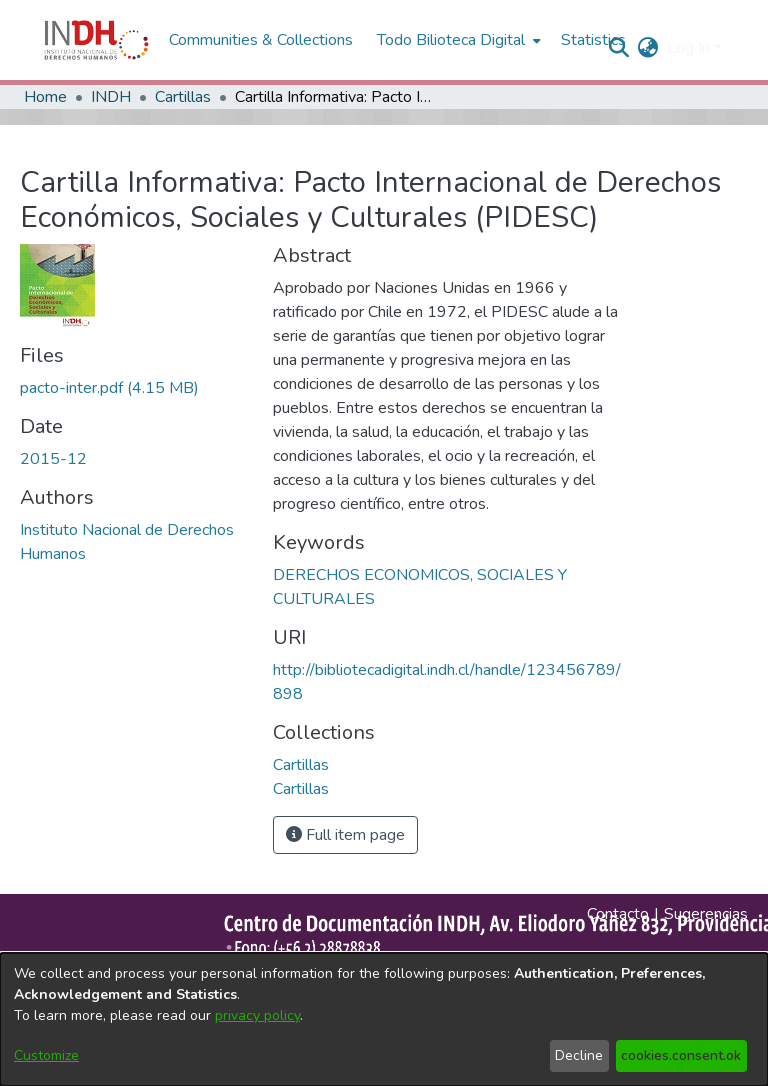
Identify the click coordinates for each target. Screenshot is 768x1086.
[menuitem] (648, 48)
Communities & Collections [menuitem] (261, 40)
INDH (111, 97)
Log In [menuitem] (688, 48)
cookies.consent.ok (681, 1055)
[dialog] (384, 1019)
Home (45, 97)
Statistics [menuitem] (593, 40)
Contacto (618, 914)
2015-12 (53, 459)
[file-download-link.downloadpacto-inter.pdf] (109, 388)
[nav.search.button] (619, 48)
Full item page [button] (345, 835)
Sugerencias (706, 914)
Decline (579, 1055)
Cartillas (183, 97)
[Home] (96, 40)
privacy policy (257, 1015)
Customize (46, 1055)
